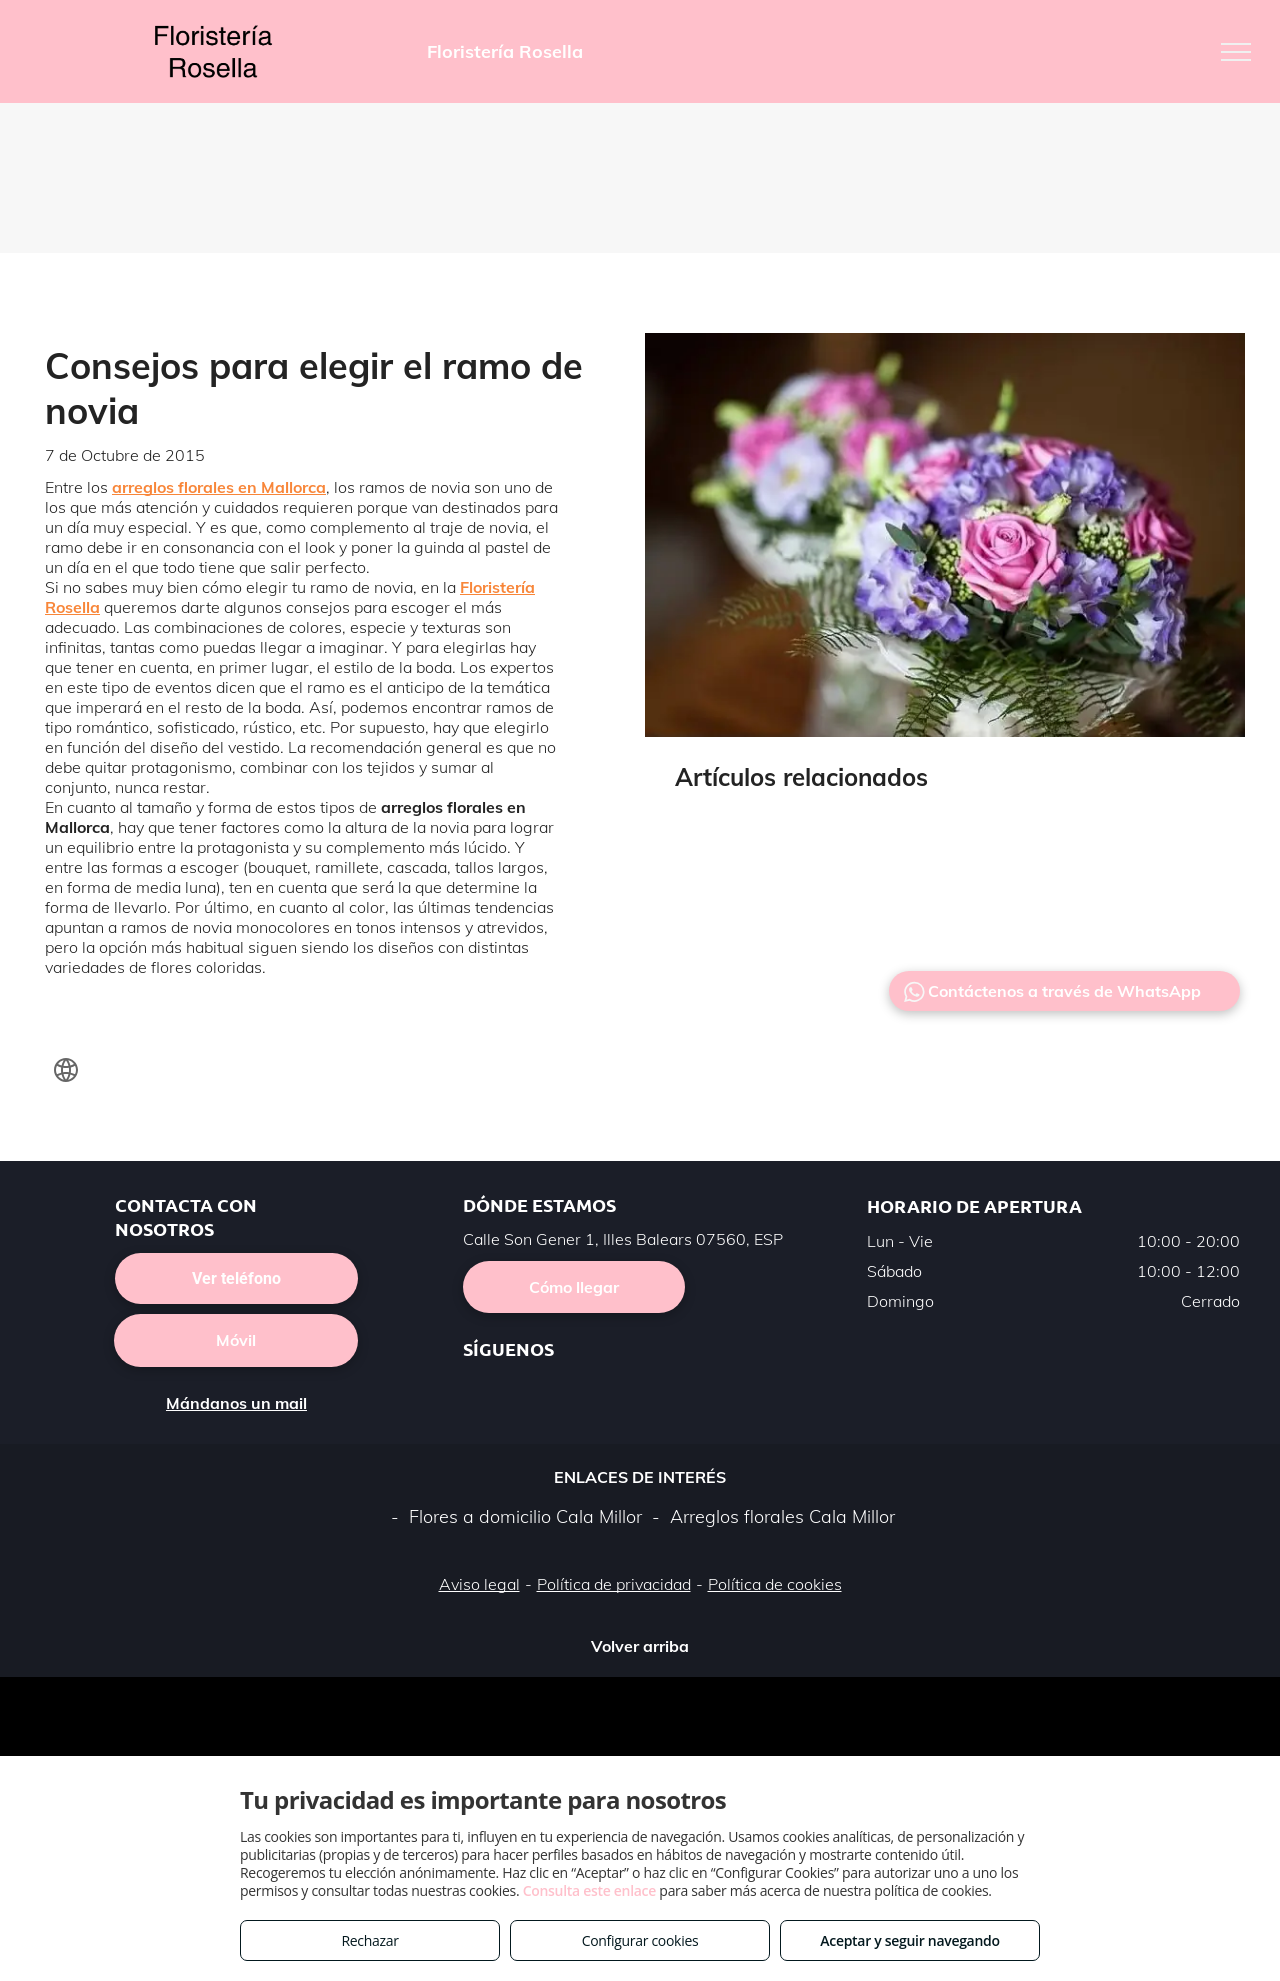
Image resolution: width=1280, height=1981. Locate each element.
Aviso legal (479, 1584)
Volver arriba (640, 1646)
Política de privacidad (614, 1584)
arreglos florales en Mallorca (219, 487)
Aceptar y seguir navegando (909, 1940)
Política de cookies (775, 1584)
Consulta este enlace (589, 1890)
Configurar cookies (640, 1940)
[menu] (1236, 52)
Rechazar (369, 1940)
